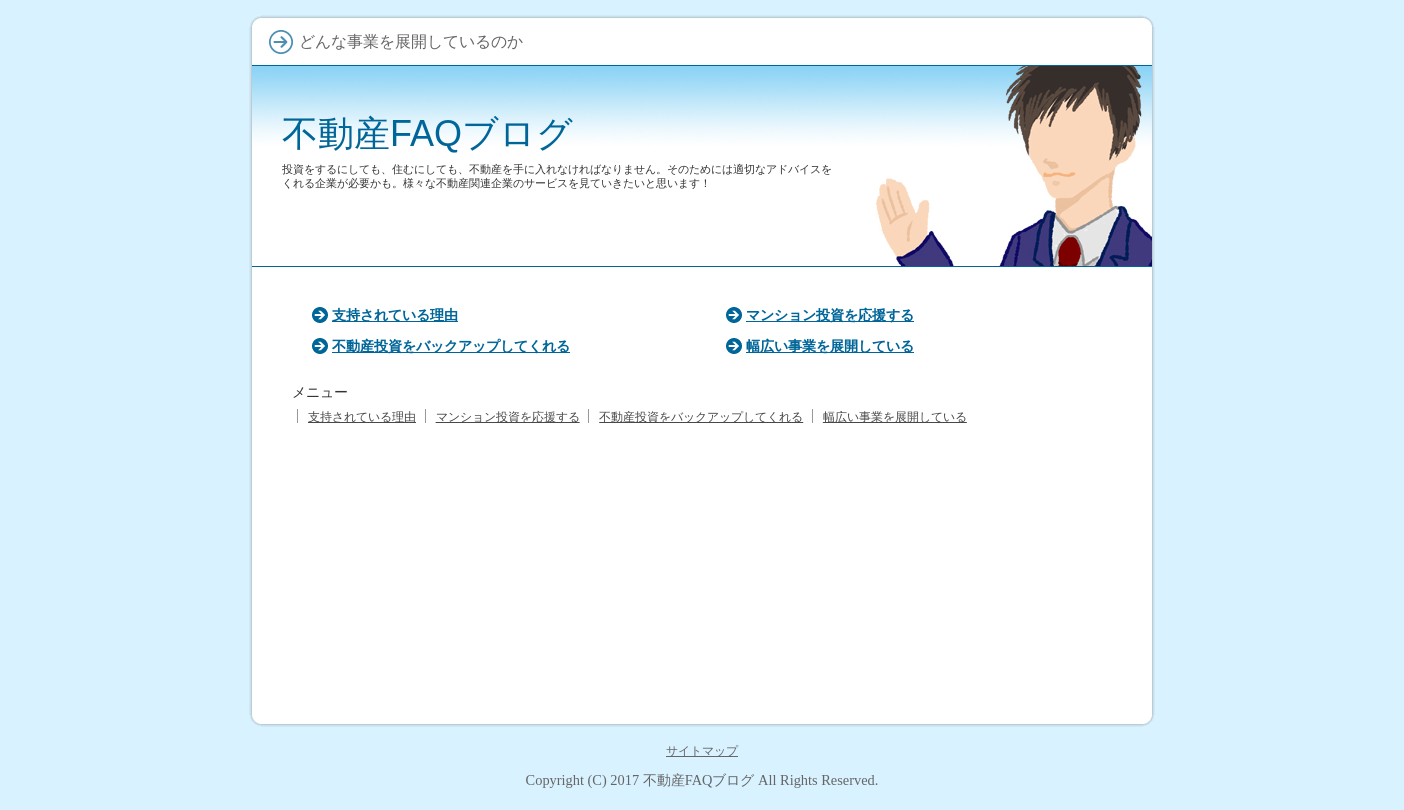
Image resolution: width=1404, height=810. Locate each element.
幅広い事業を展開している (830, 346)
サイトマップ (702, 751)
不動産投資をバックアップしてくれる (451, 346)
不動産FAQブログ (427, 133)
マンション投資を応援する (830, 315)
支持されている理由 (395, 315)
